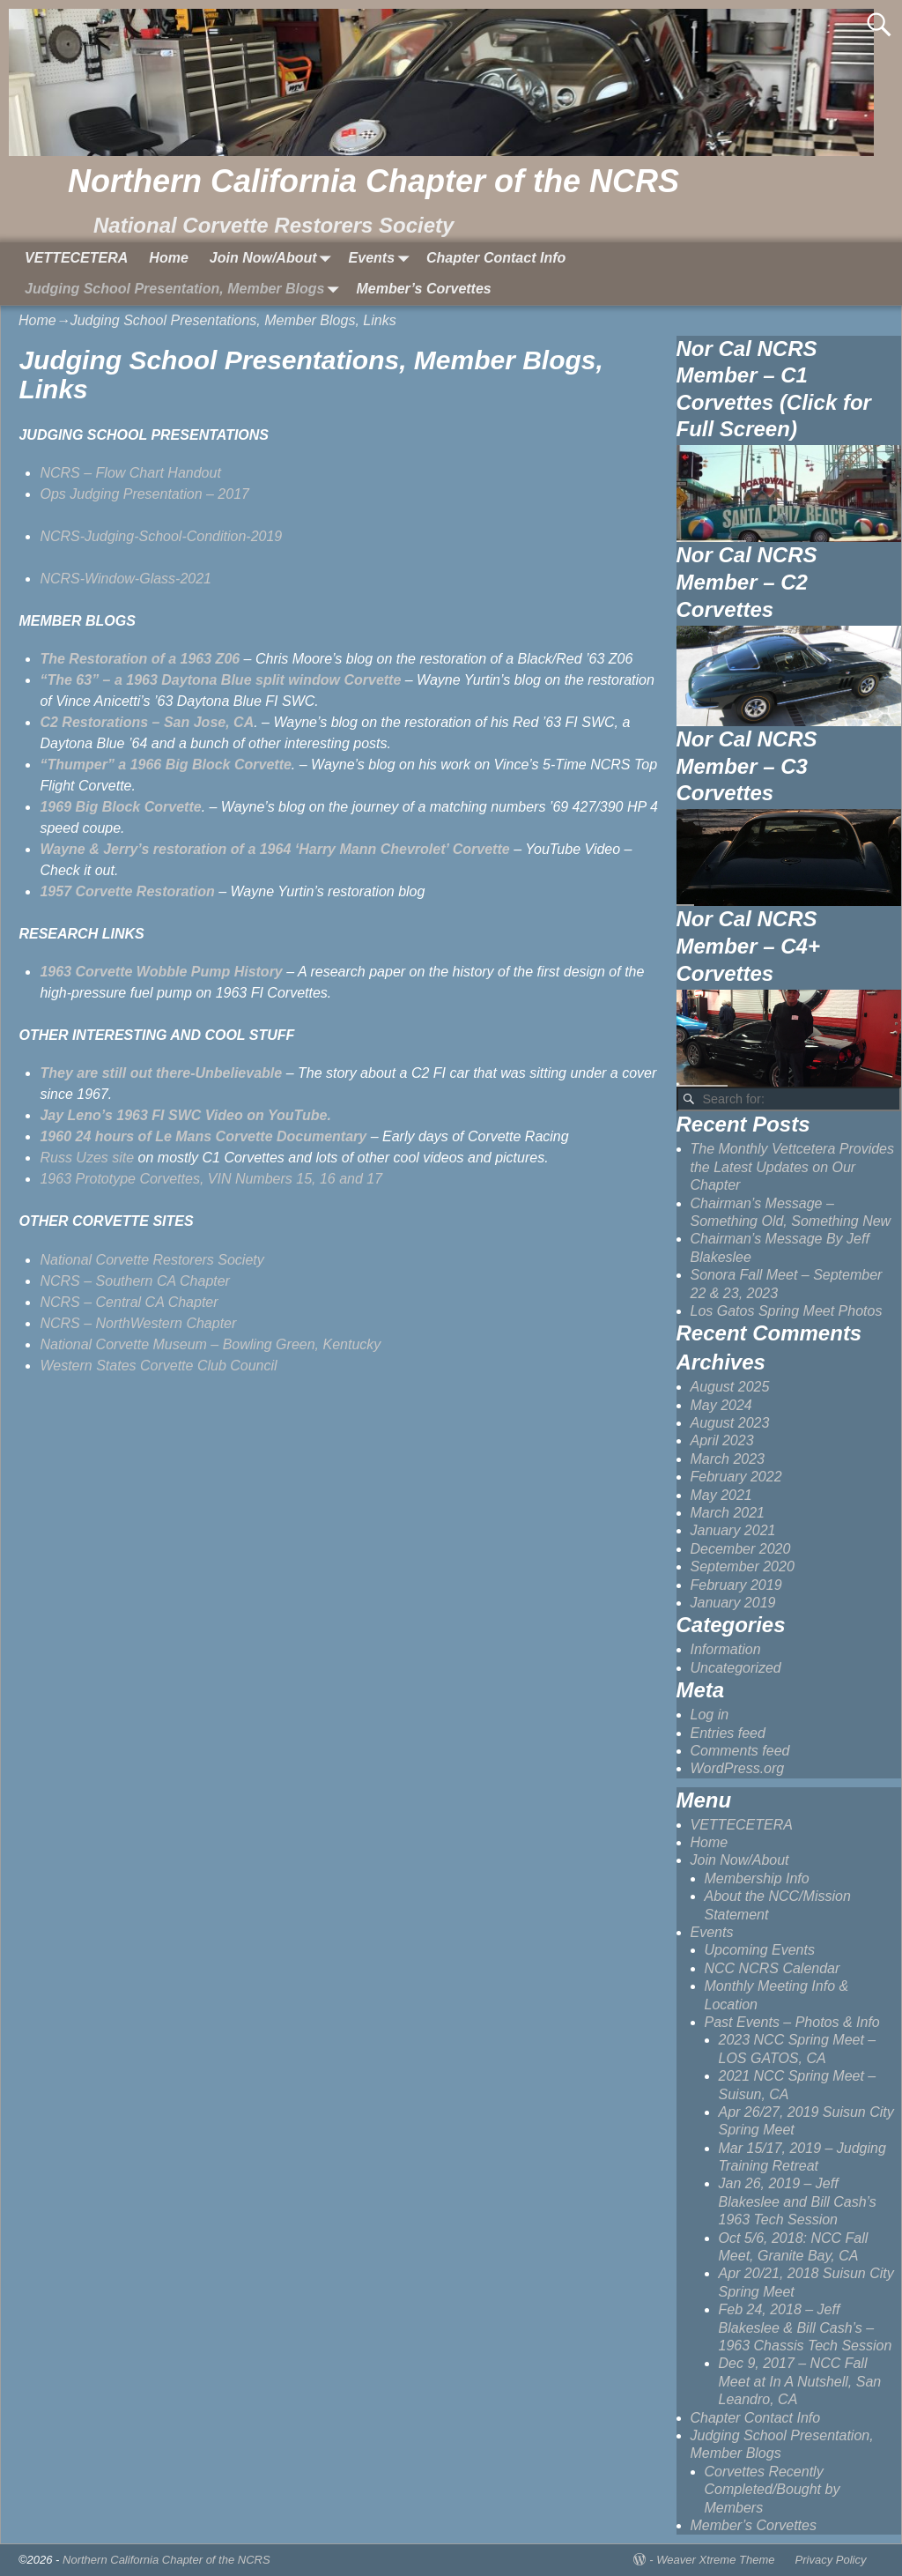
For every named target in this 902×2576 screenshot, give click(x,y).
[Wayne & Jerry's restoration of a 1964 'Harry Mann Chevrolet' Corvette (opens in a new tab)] (270, 849)
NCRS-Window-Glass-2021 (125, 578)
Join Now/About (274, 257)
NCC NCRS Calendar (772, 1968)
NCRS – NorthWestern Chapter (138, 1323)
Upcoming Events (760, 1949)
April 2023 (722, 1440)
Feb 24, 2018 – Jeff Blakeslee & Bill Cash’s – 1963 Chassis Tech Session (805, 2327)
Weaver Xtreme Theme (715, 2559)
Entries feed (728, 1733)
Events (382, 257)
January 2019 (733, 1602)
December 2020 (741, 1548)
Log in (710, 1714)
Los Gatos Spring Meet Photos (787, 1310)
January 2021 (733, 1530)
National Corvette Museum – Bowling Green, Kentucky (210, 1344)
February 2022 (736, 1476)
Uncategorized (736, 1667)
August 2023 (730, 1422)
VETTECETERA (76, 257)
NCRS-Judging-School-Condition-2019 (161, 536)
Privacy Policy (831, 2559)
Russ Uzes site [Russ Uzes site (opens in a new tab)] (87, 1157)
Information (726, 1649)
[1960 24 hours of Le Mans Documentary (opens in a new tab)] (203, 1136)
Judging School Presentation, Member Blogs (185, 289)
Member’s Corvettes (423, 288)
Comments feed (740, 1750)
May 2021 (721, 1495)
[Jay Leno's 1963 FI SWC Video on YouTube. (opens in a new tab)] (185, 1115)
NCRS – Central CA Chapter (129, 1302)
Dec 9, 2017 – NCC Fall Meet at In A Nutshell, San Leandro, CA (800, 2381)
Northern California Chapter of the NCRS (373, 181)
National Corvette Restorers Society (154, 1259)
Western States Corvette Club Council (158, 1365)
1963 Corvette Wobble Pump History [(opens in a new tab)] (161, 971)
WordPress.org (738, 1768)
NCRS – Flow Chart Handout (130, 472)
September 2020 (743, 1566)
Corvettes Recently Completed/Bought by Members (772, 2489)
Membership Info (757, 1878)
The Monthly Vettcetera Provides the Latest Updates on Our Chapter (793, 1166)
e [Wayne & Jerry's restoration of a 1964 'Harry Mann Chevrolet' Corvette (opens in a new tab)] (506, 849)
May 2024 (721, 1405)
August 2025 (730, 1386)
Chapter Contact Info (496, 257)
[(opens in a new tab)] (140, 658)
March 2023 (728, 1458)
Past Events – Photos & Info (792, 2022)
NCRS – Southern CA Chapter (136, 1280)
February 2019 (736, 1585)
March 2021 (728, 1512)
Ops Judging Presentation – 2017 (144, 493)
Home (168, 257)
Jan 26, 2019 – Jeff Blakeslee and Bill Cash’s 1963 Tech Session (797, 2201)
